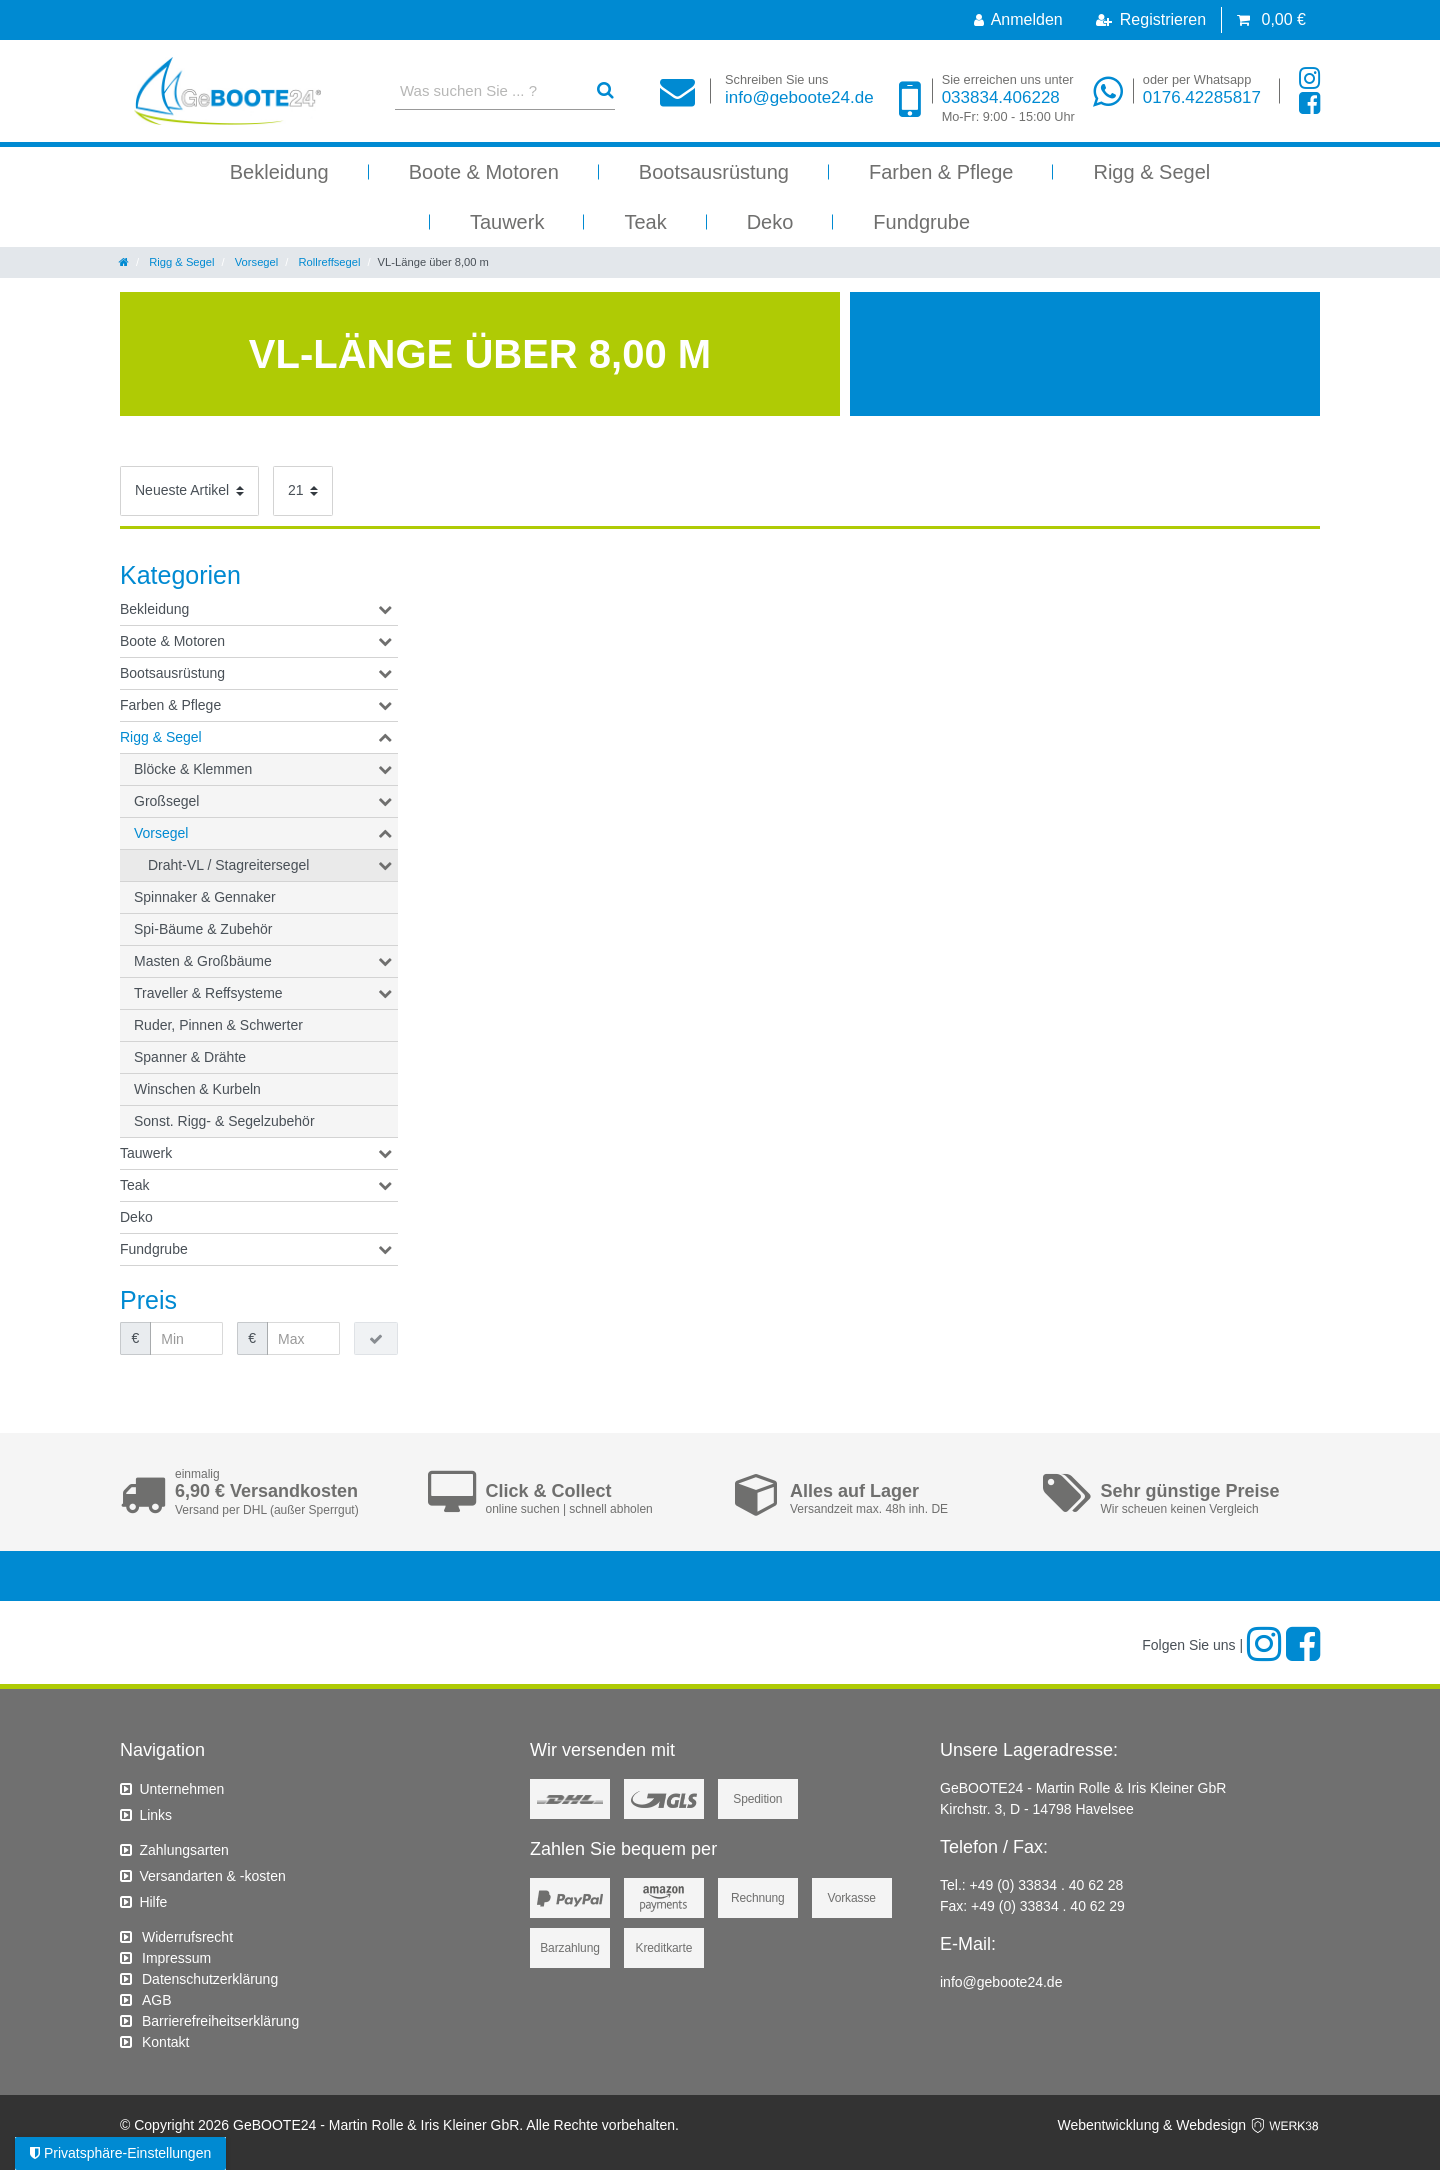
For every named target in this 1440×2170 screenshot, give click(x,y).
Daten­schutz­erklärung (210, 1979)
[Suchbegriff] (487, 90)
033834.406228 (1008, 98)
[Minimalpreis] (186, 1339)
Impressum (176, 1958)
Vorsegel (255, 262)
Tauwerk (507, 222)
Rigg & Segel (1151, 172)
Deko (770, 222)
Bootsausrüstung (714, 172)
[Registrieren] (1151, 20)
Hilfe (153, 1902)
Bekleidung (279, 172)
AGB (157, 2000)
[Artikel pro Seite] (303, 491)
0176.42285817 (1202, 89)
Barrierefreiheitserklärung (220, 2021)
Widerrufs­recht (187, 1937)
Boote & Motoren (484, 172)
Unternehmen (181, 1789)
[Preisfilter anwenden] (376, 1339)
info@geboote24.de (799, 89)
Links (155, 1815)
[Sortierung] (189, 491)
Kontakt (165, 2042)
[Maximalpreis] (303, 1339)
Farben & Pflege (941, 172)
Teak (645, 222)
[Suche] (605, 90)
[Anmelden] (1018, 20)
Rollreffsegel (327, 262)
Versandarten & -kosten (212, 1876)
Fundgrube (921, 222)
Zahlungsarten (184, 1850)
